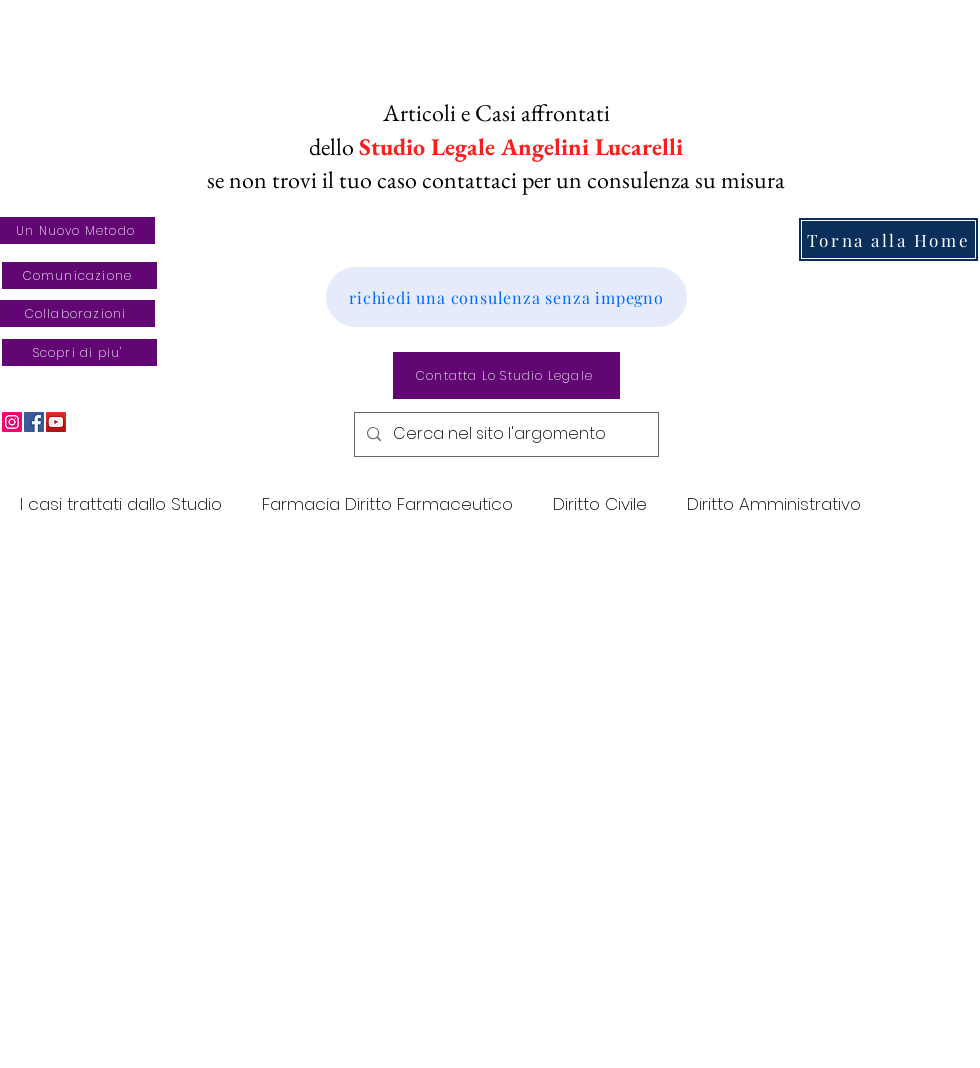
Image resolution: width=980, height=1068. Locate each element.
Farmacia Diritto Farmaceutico (387, 504)
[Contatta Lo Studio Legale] (506, 375)
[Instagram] (12, 422)
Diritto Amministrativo (774, 504)
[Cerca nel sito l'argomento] (504, 434)
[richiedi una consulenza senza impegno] (506, 297)
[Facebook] (34, 422)
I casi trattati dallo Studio (121, 504)
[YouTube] (56, 422)
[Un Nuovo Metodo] (77, 230)
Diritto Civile (600, 504)
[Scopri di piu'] (79, 352)
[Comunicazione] (79, 275)
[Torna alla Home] (888, 239)
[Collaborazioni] (77, 313)
